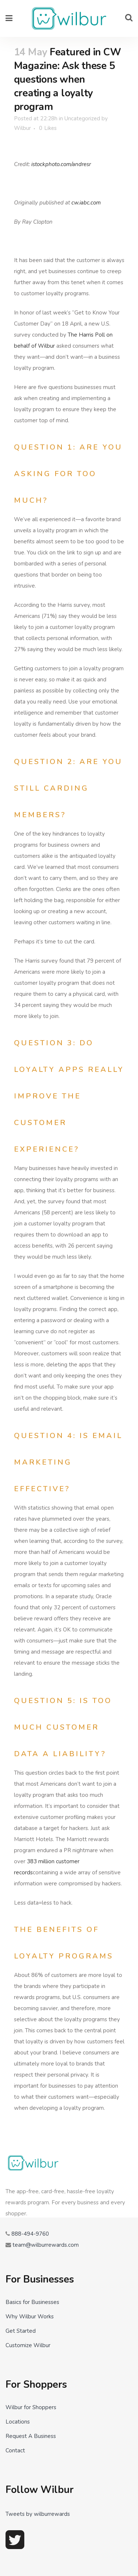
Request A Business (31, 2436)
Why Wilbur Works (30, 2316)
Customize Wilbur (28, 2345)
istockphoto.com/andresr (61, 164)
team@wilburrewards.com (46, 2245)
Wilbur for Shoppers (31, 2407)
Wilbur (22, 128)
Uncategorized (82, 118)
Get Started (21, 2331)
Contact (15, 2450)
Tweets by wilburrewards (38, 2514)
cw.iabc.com (86, 202)
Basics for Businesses (32, 2302)
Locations (18, 2421)
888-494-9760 (30, 2234)
